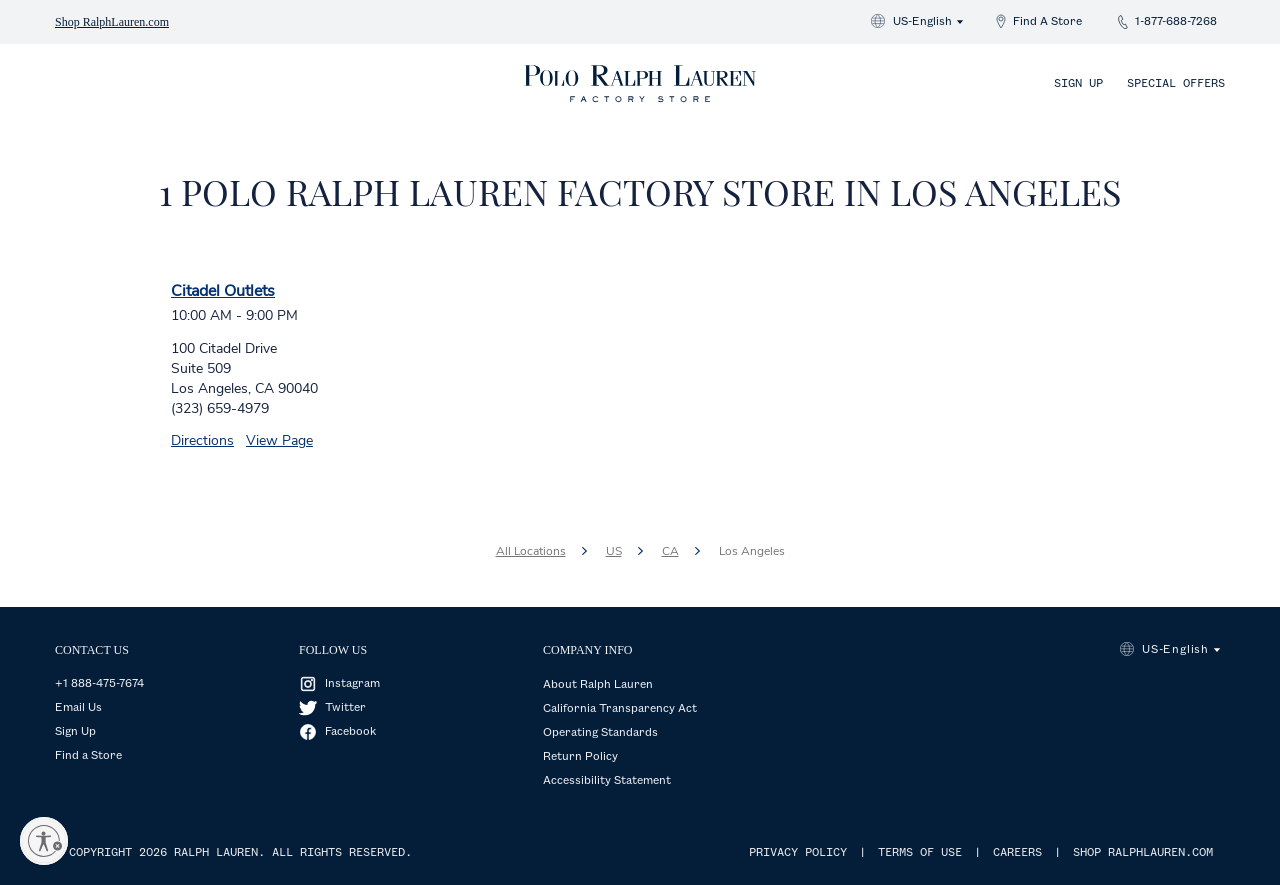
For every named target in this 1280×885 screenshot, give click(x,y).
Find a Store (88, 756)
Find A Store (1047, 22)
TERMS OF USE (920, 853)
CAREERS (1017, 853)
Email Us (78, 708)
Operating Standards (600, 733)
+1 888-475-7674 (99, 684)
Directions (202, 440)
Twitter (345, 708)
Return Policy (580, 757)
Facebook (350, 732)
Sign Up (1078, 84)
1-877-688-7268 (1176, 22)
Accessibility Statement (607, 781)
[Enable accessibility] (44, 841)
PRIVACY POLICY (798, 853)
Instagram (352, 684)
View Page (279, 440)
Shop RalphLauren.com (112, 22)
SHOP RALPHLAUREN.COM (1143, 853)
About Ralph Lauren (598, 685)
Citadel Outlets (223, 291)
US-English (922, 22)
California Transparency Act (620, 709)
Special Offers (1176, 84)
